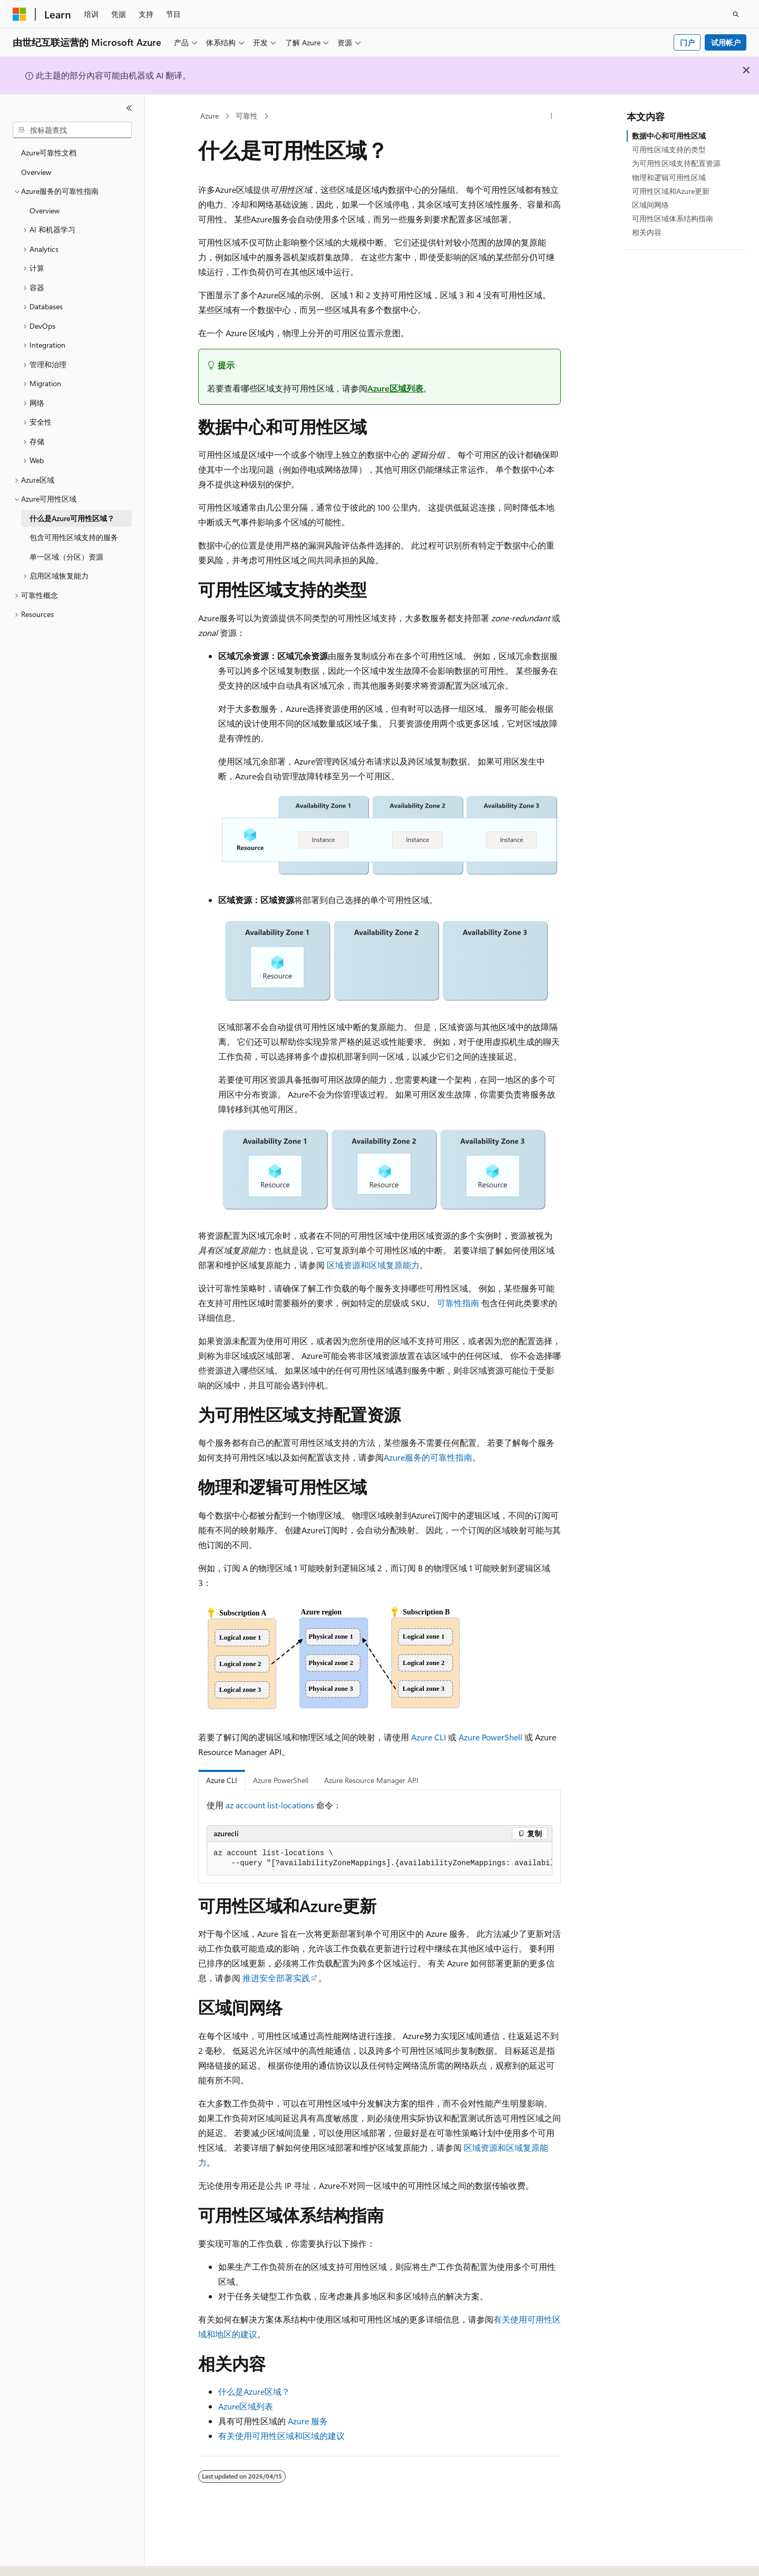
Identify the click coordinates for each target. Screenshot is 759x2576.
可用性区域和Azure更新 (670, 191)
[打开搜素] (735, 14)
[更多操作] (551, 116)
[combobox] (72, 130)
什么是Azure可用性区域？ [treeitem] (72, 518)
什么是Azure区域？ (254, 2391)
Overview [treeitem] (36, 172)
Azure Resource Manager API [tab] (371, 1780)
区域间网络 (650, 205)
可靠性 (247, 116)
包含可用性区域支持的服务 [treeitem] (74, 537)
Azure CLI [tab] (221, 1780)
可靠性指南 (458, 1302)
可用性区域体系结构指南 (672, 218)
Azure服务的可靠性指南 (428, 1457)
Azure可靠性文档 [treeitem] (48, 153)
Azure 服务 (308, 2420)
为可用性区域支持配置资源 (676, 163)
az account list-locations (270, 1804)
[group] (379, 1858)
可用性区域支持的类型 (669, 149)
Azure (209, 116)
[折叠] (129, 108)
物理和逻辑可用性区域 (669, 177)
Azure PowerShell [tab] (280, 1780)
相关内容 (646, 232)
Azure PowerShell (490, 1736)
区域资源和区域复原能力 (373, 1264)
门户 (687, 42)
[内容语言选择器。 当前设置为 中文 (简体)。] (42, 2558)
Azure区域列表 (395, 388)
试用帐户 (726, 42)
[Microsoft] (19, 14)
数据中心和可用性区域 (669, 136)
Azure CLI (428, 1736)
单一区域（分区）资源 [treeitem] (66, 557)
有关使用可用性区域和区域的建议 (281, 2435)
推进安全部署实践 (276, 1977)
